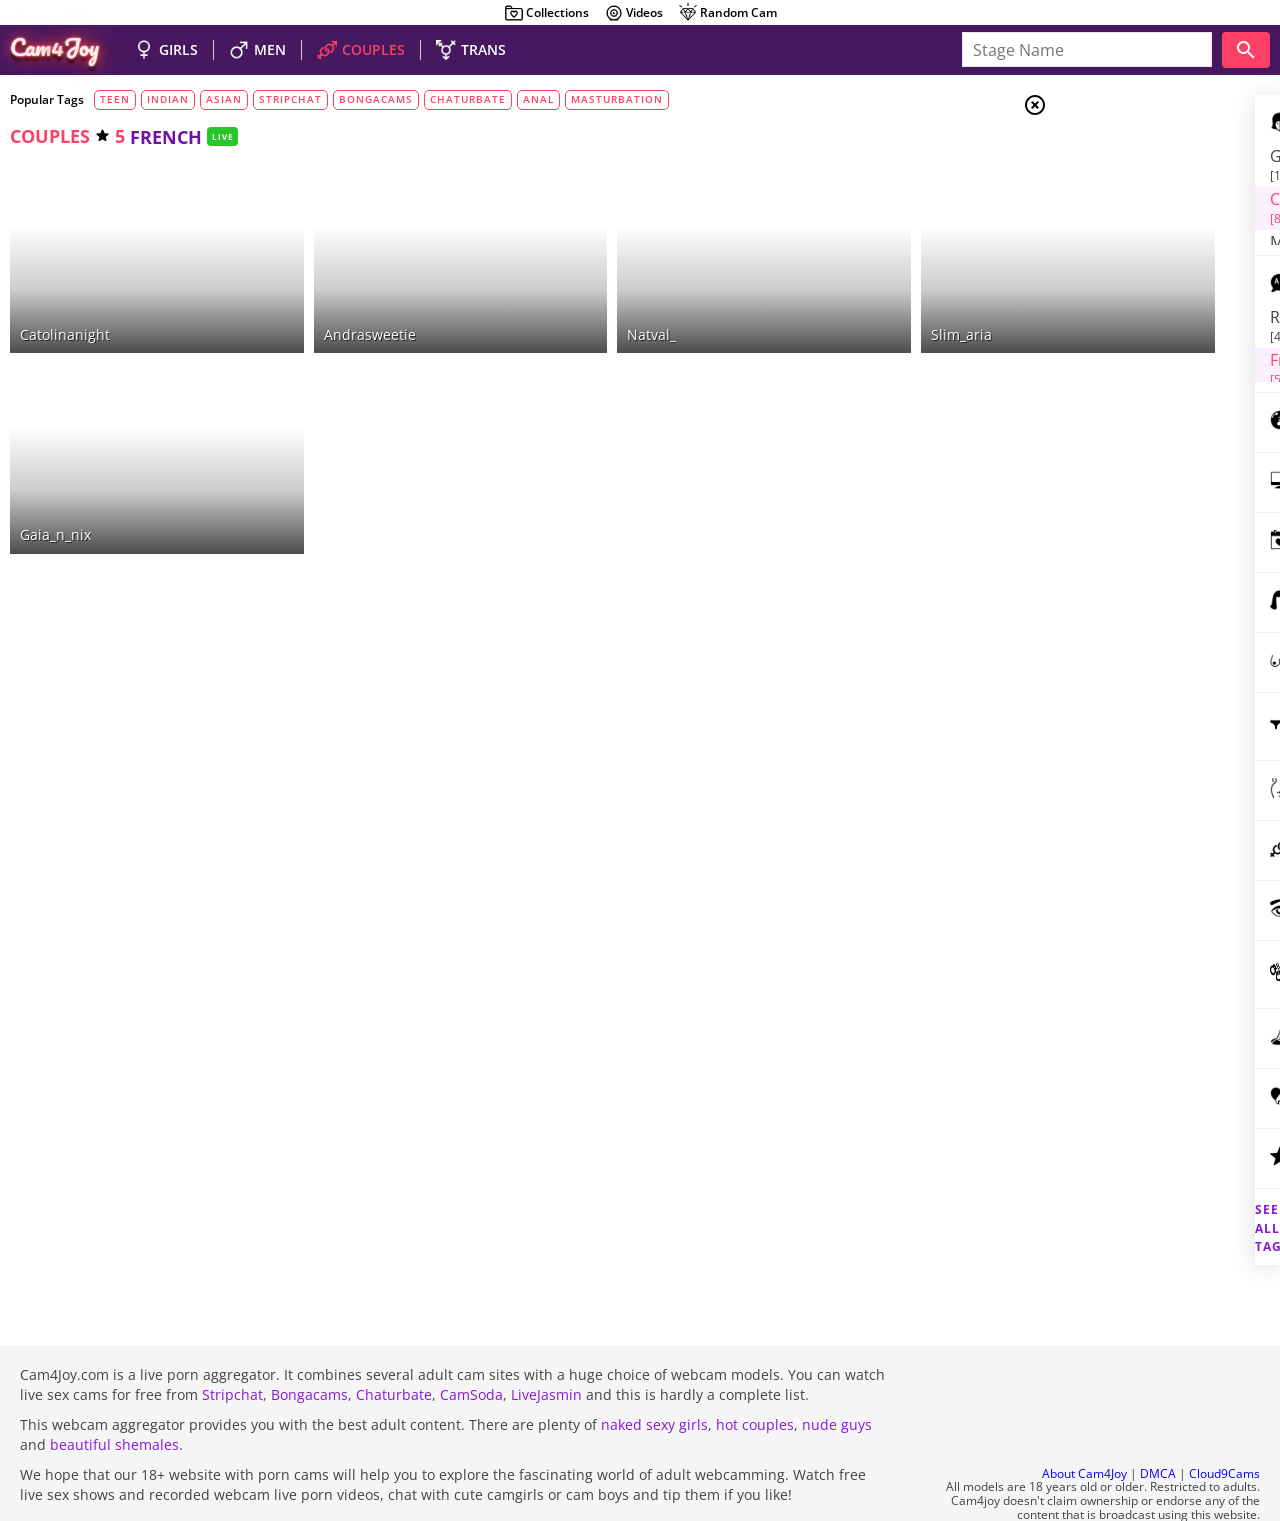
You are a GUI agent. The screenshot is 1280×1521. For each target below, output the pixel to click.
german (1110, 366)
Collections (546, 13)
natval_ (552, 301)
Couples (1116, 180)
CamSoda (471, 1340)
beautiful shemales (114, 1390)
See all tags (1168, 1193)
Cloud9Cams (1224, 1419)
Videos (633, 13)
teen (115, 99)
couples (50, 136)
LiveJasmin (546, 1340)
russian (1112, 317)
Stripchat (232, 1340)
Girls (1110, 156)
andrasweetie (320, 301)
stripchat (290, 99)
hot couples (755, 1370)
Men (1106, 205)
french (1105, 341)
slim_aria (811, 301)
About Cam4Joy (1084, 1419)
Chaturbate (394, 1340)
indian (168, 99)
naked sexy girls (654, 1370)
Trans (1111, 229)
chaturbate (468, 99)
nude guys (837, 1370)
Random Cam (727, 13)
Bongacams (309, 1340)
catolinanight (65, 301)
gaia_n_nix (55, 470)
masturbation (617, 99)
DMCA (1158, 1419)
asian (224, 99)
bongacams (376, 99)
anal (538, 99)
